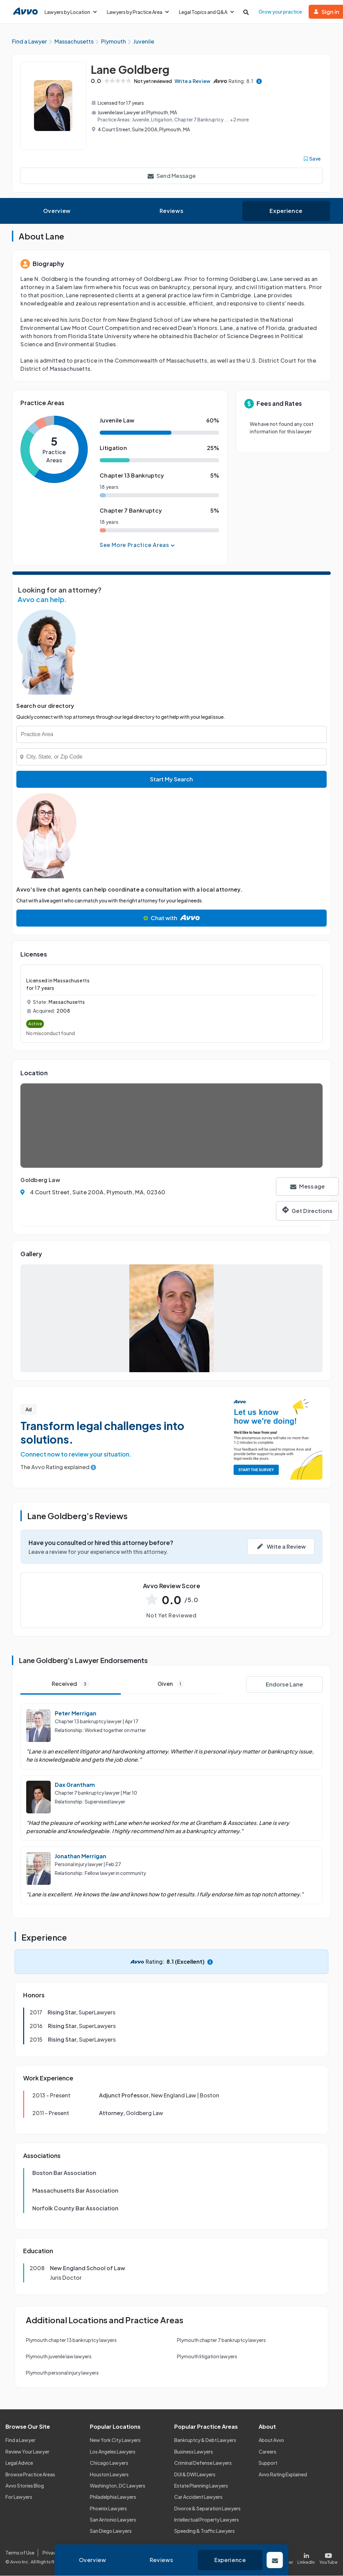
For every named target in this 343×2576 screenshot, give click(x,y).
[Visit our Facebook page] (257, 2557)
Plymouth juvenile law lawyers (59, 2357)
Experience (286, 211)
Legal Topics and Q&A (206, 12)
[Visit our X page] (282, 2557)
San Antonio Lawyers (113, 2520)
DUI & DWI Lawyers (194, 2475)
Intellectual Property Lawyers (206, 2520)
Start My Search (171, 779)
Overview (57, 211)
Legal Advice (19, 2463)
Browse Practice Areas (30, 2475)
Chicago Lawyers (109, 2463)
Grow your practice (280, 12)
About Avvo (271, 2441)
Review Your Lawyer (27, 2452)
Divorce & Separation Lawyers (207, 2509)
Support (268, 2463)
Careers (267, 2452)
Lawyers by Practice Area (138, 12)
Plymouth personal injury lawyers (62, 2373)
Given (171, 1684)
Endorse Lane (284, 1685)
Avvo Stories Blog (24, 2486)
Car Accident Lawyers (198, 2497)
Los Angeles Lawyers (112, 2452)
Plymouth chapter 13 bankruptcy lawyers (71, 2341)
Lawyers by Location (71, 12)
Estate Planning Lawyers (201, 2486)
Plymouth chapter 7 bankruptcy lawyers (221, 2341)
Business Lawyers (193, 2452)
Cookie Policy (96, 2553)
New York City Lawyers (115, 2441)
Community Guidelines (145, 2553)
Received (71, 1684)
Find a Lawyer (20, 2441)
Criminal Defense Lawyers (203, 2463)
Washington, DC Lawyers (117, 2486)
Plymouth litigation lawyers (207, 2357)
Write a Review (196, 81)
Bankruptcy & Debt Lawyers (205, 2441)
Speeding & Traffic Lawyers (204, 2531)
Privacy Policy (58, 2553)
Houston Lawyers (109, 2475)
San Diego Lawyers (111, 2531)
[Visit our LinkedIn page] (306, 2557)
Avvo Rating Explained (283, 2475)
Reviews (171, 211)
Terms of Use (19, 2553)
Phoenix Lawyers (108, 2509)
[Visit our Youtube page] (327, 2557)
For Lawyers (18, 2497)
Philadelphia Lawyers (113, 2497)
